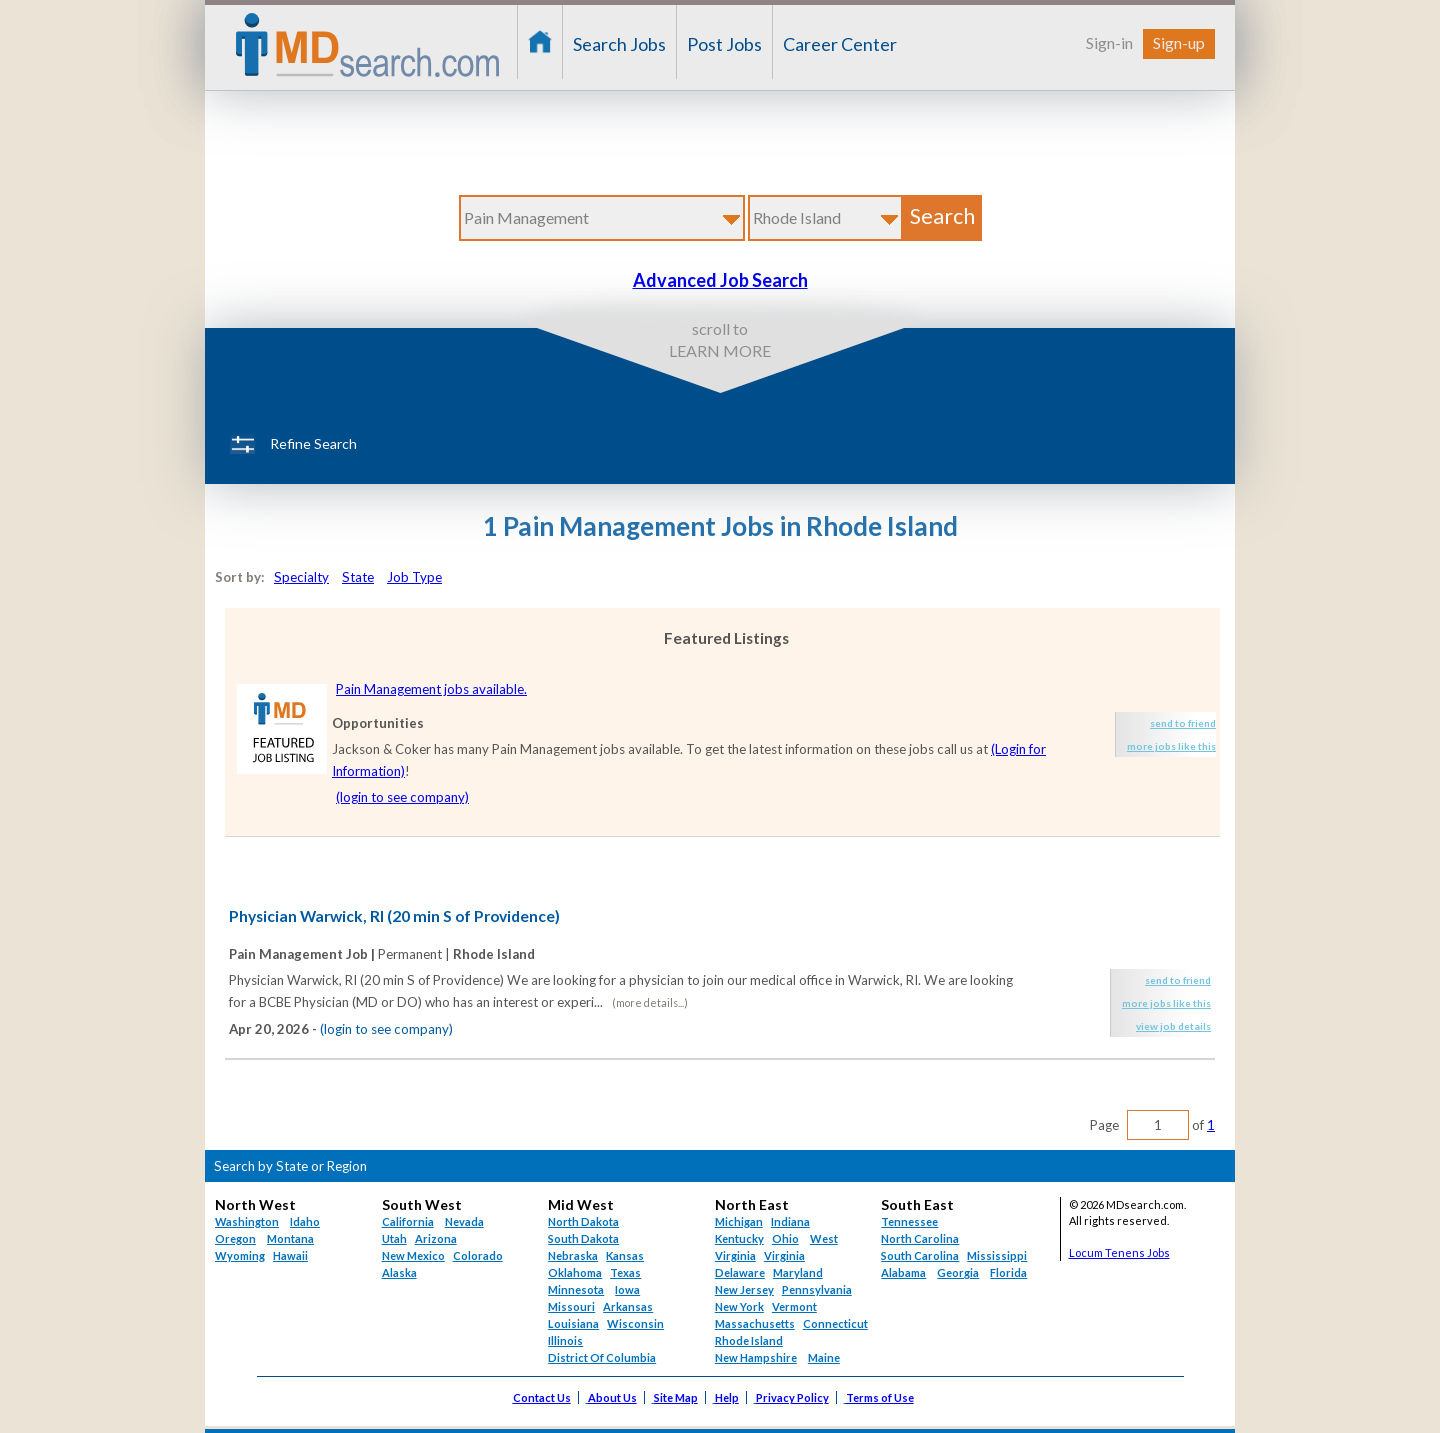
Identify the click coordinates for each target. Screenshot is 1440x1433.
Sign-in (1109, 42)
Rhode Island (749, 1340)
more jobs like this (1171, 746)
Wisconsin (635, 1323)
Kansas (625, 1255)
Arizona (436, 1238)
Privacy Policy (792, 1397)
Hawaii (290, 1255)
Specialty (301, 577)
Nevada (464, 1221)
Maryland (798, 1272)
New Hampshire (756, 1357)
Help (727, 1397)
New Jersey (744, 1289)
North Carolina (920, 1238)
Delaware (740, 1272)
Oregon (235, 1238)
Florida (1008, 1272)
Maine (824, 1357)
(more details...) (650, 1002)
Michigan (739, 1221)
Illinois (565, 1340)
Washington (247, 1221)
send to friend (1183, 723)
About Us (612, 1397)
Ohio (785, 1238)
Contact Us (542, 1397)
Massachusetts (755, 1323)
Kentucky (739, 1238)
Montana (290, 1238)
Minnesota (576, 1289)
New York (739, 1306)
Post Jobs (724, 44)
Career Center (840, 44)
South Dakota (583, 1238)
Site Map (676, 1397)
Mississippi (997, 1255)
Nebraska (573, 1255)
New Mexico (413, 1255)
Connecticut (835, 1323)
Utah (394, 1238)
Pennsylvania (817, 1289)
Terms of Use (880, 1397)
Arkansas (628, 1306)
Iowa (627, 1289)
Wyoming (240, 1255)
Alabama (903, 1272)
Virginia (784, 1255)
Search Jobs (619, 44)
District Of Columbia (602, 1357)
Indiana (790, 1221)
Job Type (414, 577)
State (358, 577)
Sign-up (1179, 42)
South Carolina (920, 1255)
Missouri (571, 1306)
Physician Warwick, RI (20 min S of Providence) (394, 916)
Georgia (958, 1272)
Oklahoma (575, 1272)
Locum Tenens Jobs (1119, 1252)
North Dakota (583, 1221)
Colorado (478, 1255)
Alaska (399, 1272)
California (408, 1221)
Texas (625, 1272)
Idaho (305, 1221)
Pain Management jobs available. (431, 689)
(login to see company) (402, 797)
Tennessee (909, 1221)
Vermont (794, 1306)
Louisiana (573, 1323)
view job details (1173, 1026)
